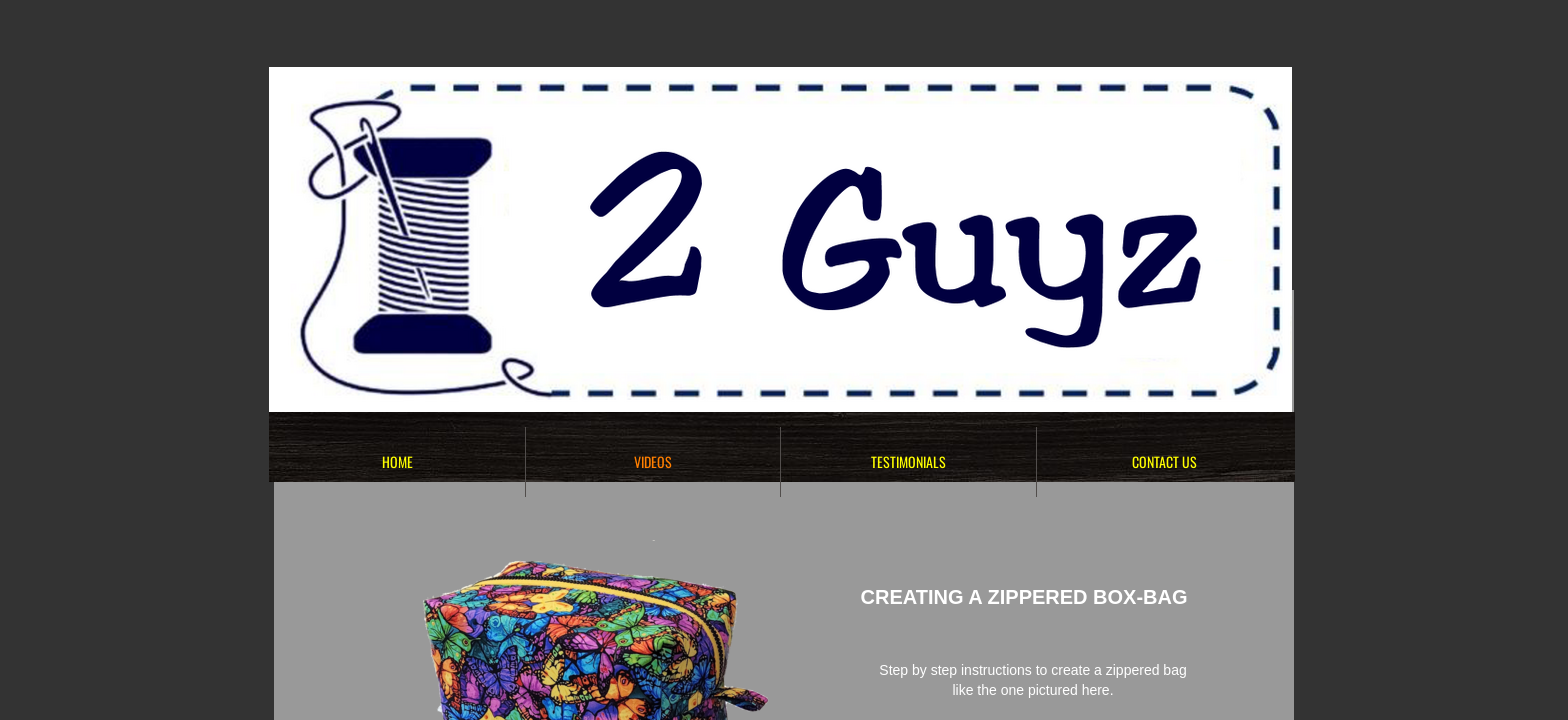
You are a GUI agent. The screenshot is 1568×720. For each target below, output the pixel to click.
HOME (397, 461)
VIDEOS (653, 461)
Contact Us (1164, 461)
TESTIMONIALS (908, 461)
